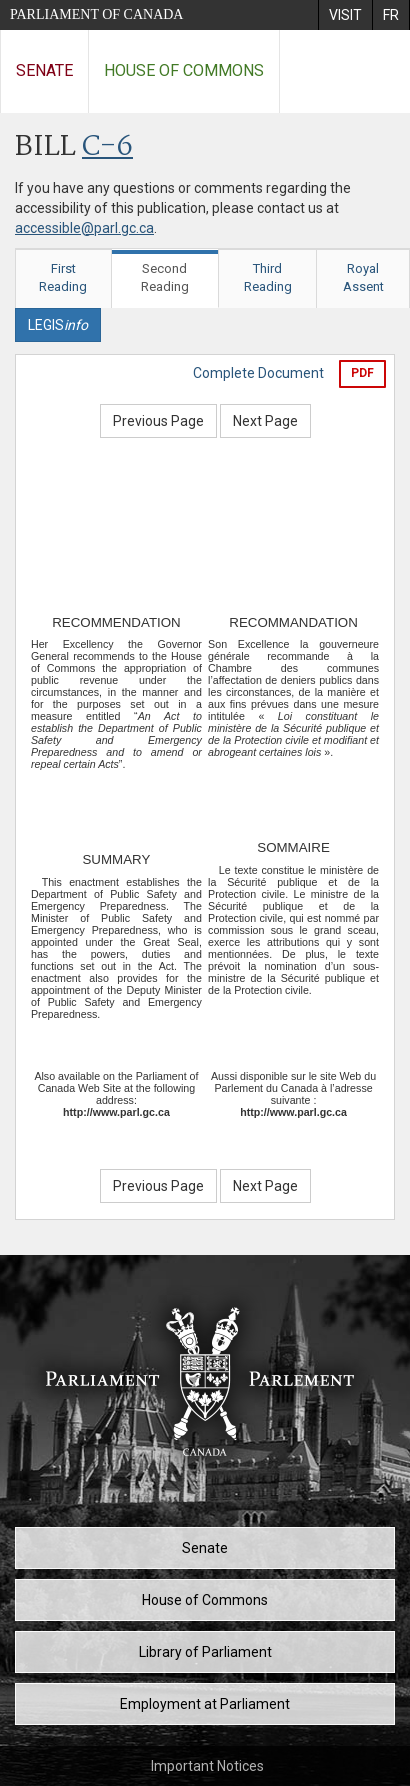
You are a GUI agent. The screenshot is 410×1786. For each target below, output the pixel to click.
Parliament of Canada (96, 14)
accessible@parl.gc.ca (84, 228)
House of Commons (184, 70)
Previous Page (158, 421)
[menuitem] (345, 15)
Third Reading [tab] (268, 278)
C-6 (107, 147)
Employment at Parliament (205, 1704)
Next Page (265, 421)
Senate (44, 70)
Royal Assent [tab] (363, 278)
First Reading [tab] (63, 278)
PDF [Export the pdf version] (362, 373)
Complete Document (258, 373)
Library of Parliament (205, 1652)
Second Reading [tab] (165, 278)
